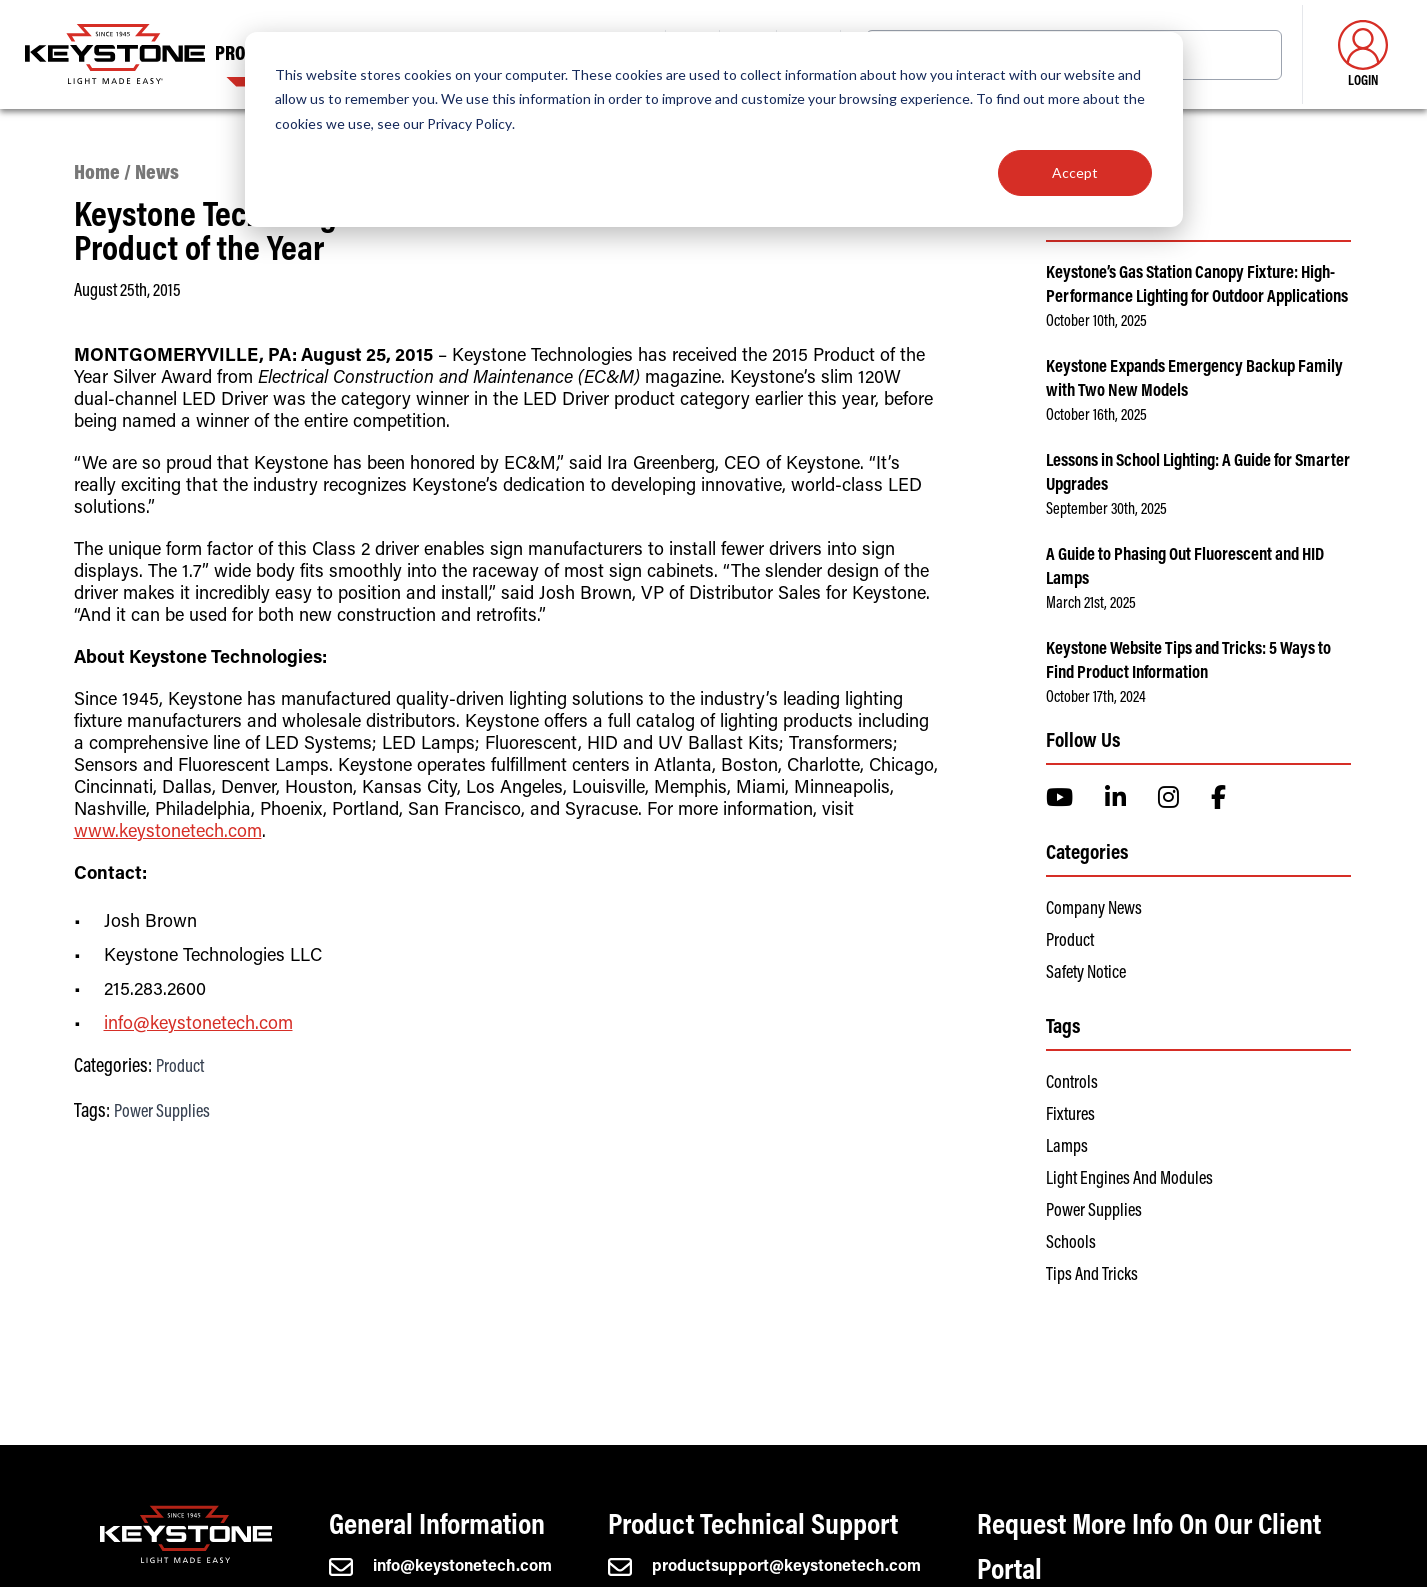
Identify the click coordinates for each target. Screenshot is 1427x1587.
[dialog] (714, 129)
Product (180, 1068)
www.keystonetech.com (168, 833)
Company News (1094, 910)
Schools (1071, 1244)
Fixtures (1070, 1116)
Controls (1072, 1084)
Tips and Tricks (1092, 1276)
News (157, 174)
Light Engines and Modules (1129, 1180)
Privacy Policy (469, 123)
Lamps (1067, 1148)
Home (97, 174)
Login (1363, 54)
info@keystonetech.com (198, 1025)
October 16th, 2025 (1096, 416)
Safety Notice (1086, 974)
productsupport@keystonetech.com (764, 1567)
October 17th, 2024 (1096, 698)
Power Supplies (162, 1113)
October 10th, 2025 (1096, 322)
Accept (1075, 172)
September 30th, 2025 (1106, 510)
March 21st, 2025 (1091, 604)
